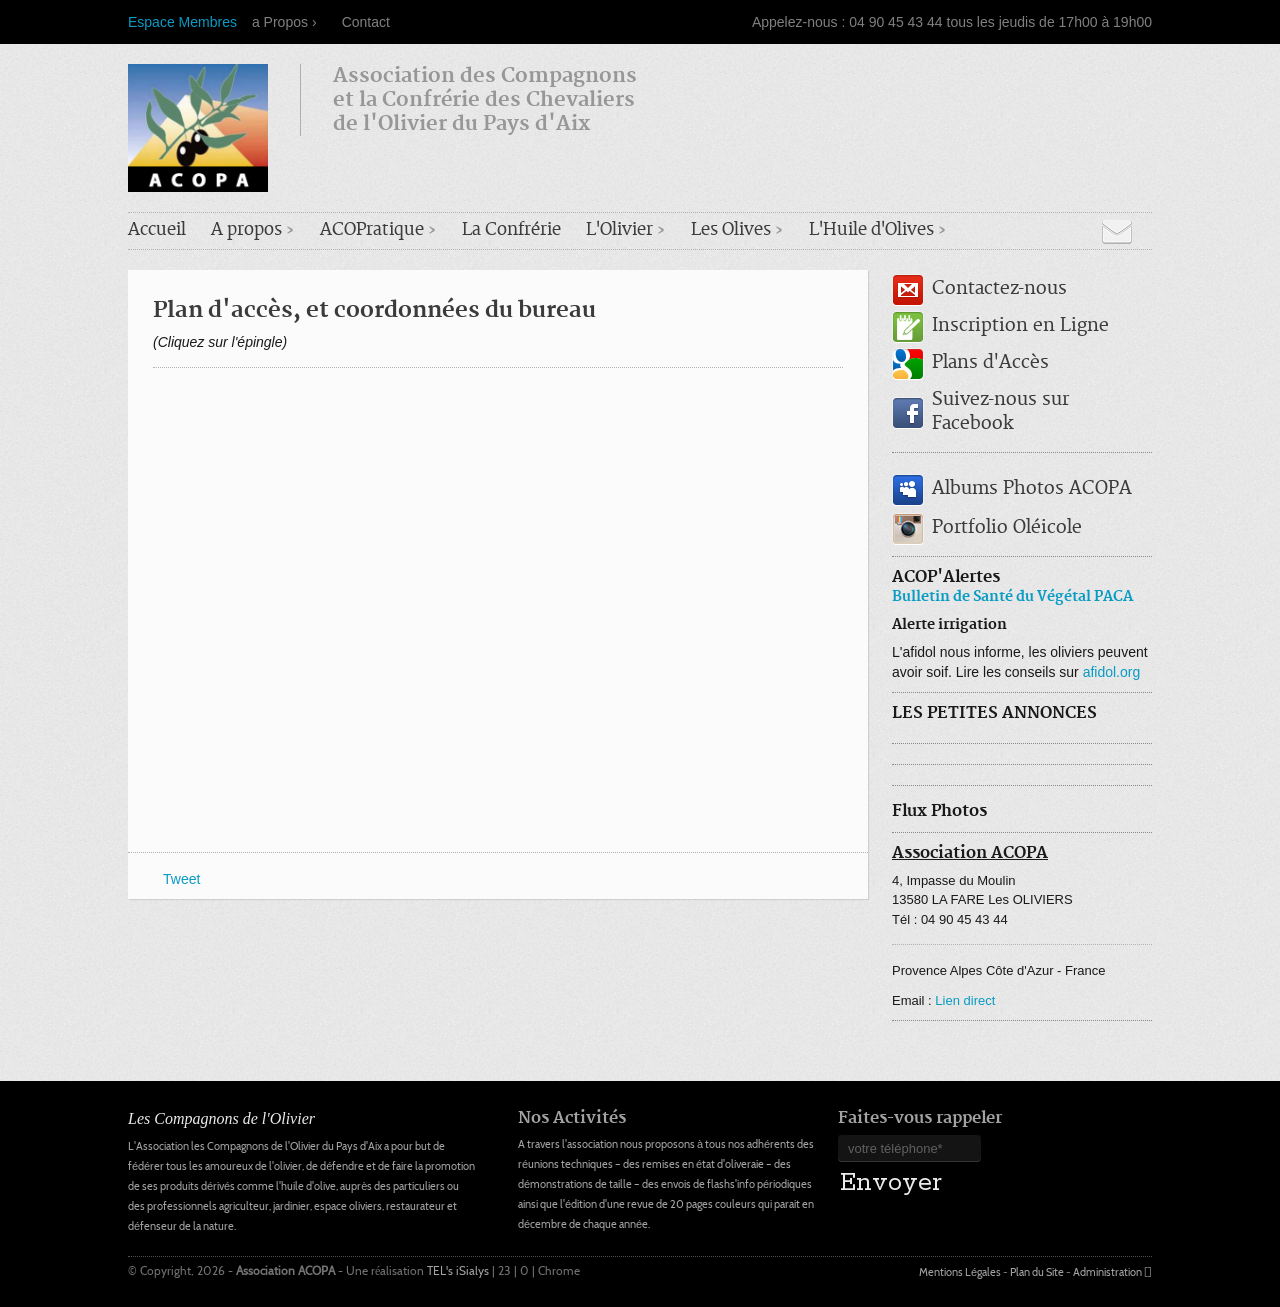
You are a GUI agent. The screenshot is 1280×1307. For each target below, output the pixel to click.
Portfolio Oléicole (1007, 528)
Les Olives (731, 230)
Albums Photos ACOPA (1032, 489)
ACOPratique (372, 230)
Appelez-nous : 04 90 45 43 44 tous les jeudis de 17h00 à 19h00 (952, 22)
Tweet (181, 879)
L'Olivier (619, 230)
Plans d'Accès (990, 363)
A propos (246, 230)
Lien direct (965, 1000)
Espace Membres (182, 22)
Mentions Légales (960, 1272)
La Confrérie (511, 230)
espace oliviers (348, 1206)
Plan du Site (1037, 1272)
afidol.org (1112, 672)
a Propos (280, 22)
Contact (366, 22)
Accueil (157, 230)
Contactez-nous (999, 289)
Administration (1107, 1272)
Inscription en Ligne (1020, 326)
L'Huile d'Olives (871, 230)
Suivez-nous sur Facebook (1000, 412)
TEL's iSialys (459, 1270)
